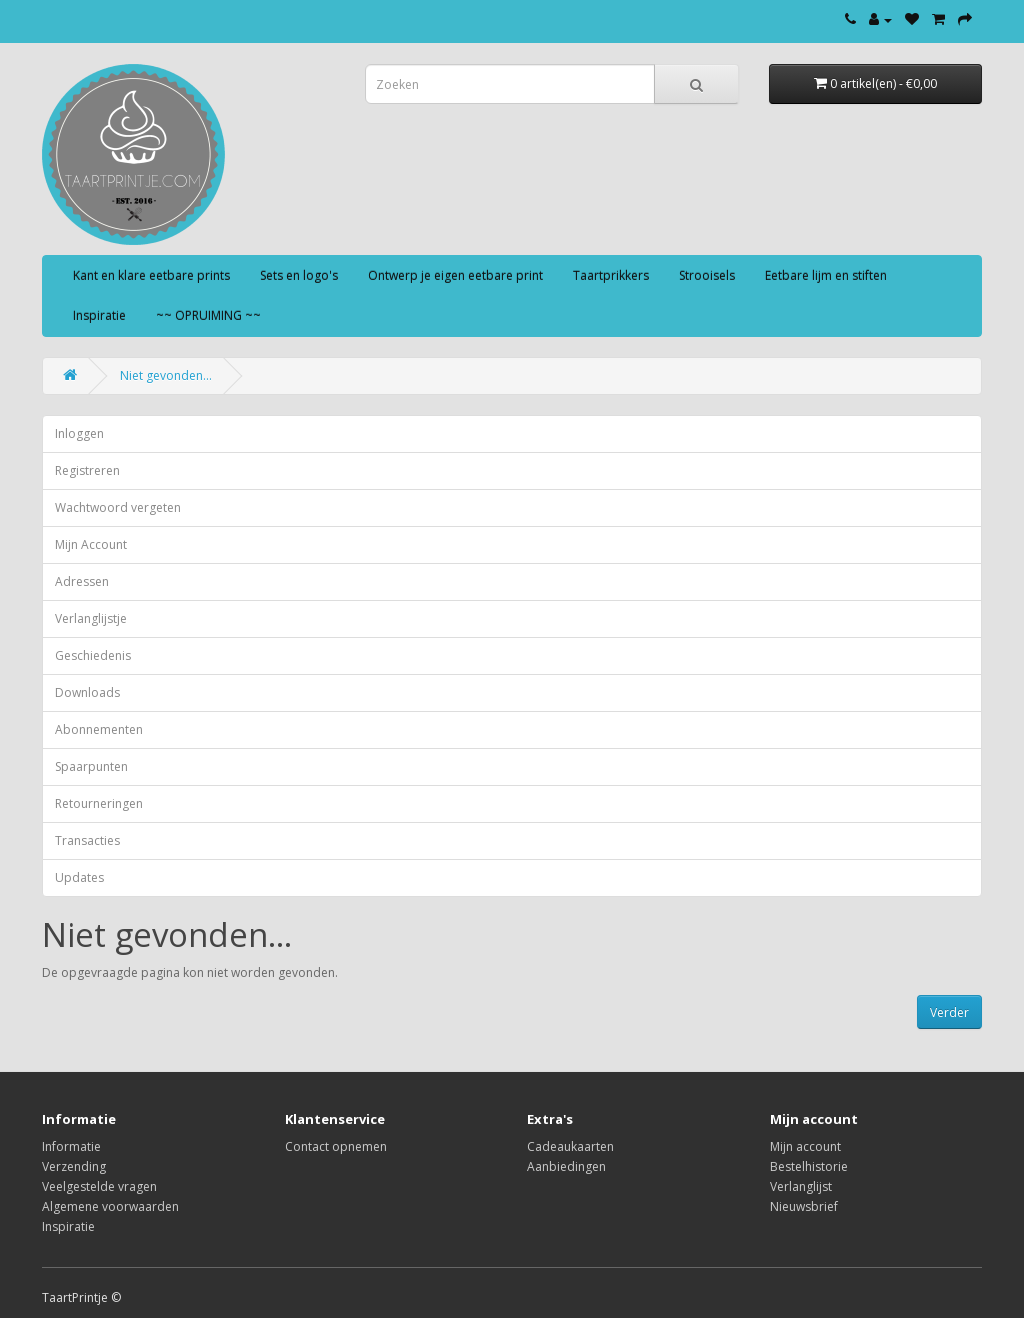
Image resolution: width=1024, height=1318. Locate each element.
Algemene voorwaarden (110, 1206)
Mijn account (805, 1146)
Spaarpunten (91, 766)
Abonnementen (99, 729)
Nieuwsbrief (804, 1206)
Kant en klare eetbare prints (151, 275)
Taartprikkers (611, 275)
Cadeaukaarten (570, 1146)
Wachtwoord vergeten (118, 507)
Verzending (74, 1166)
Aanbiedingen (566, 1166)
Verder (949, 1012)
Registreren (87, 470)
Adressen (82, 581)
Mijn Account (91, 544)
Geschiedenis (93, 655)
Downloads (87, 692)
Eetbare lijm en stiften (826, 275)
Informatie (71, 1146)
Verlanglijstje (91, 618)
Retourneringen (99, 803)
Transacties (87, 840)
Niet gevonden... (166, 375)
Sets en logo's (299, 275)
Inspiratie (99, 315)
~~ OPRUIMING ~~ (208, 315)
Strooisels (707, 275)
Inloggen (79, 433)
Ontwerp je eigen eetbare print (455, 275)
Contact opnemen (336, 1146)
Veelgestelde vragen (99, 1186)
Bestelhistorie (809, 1166)
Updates (79, 877)
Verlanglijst (801, 1186)
